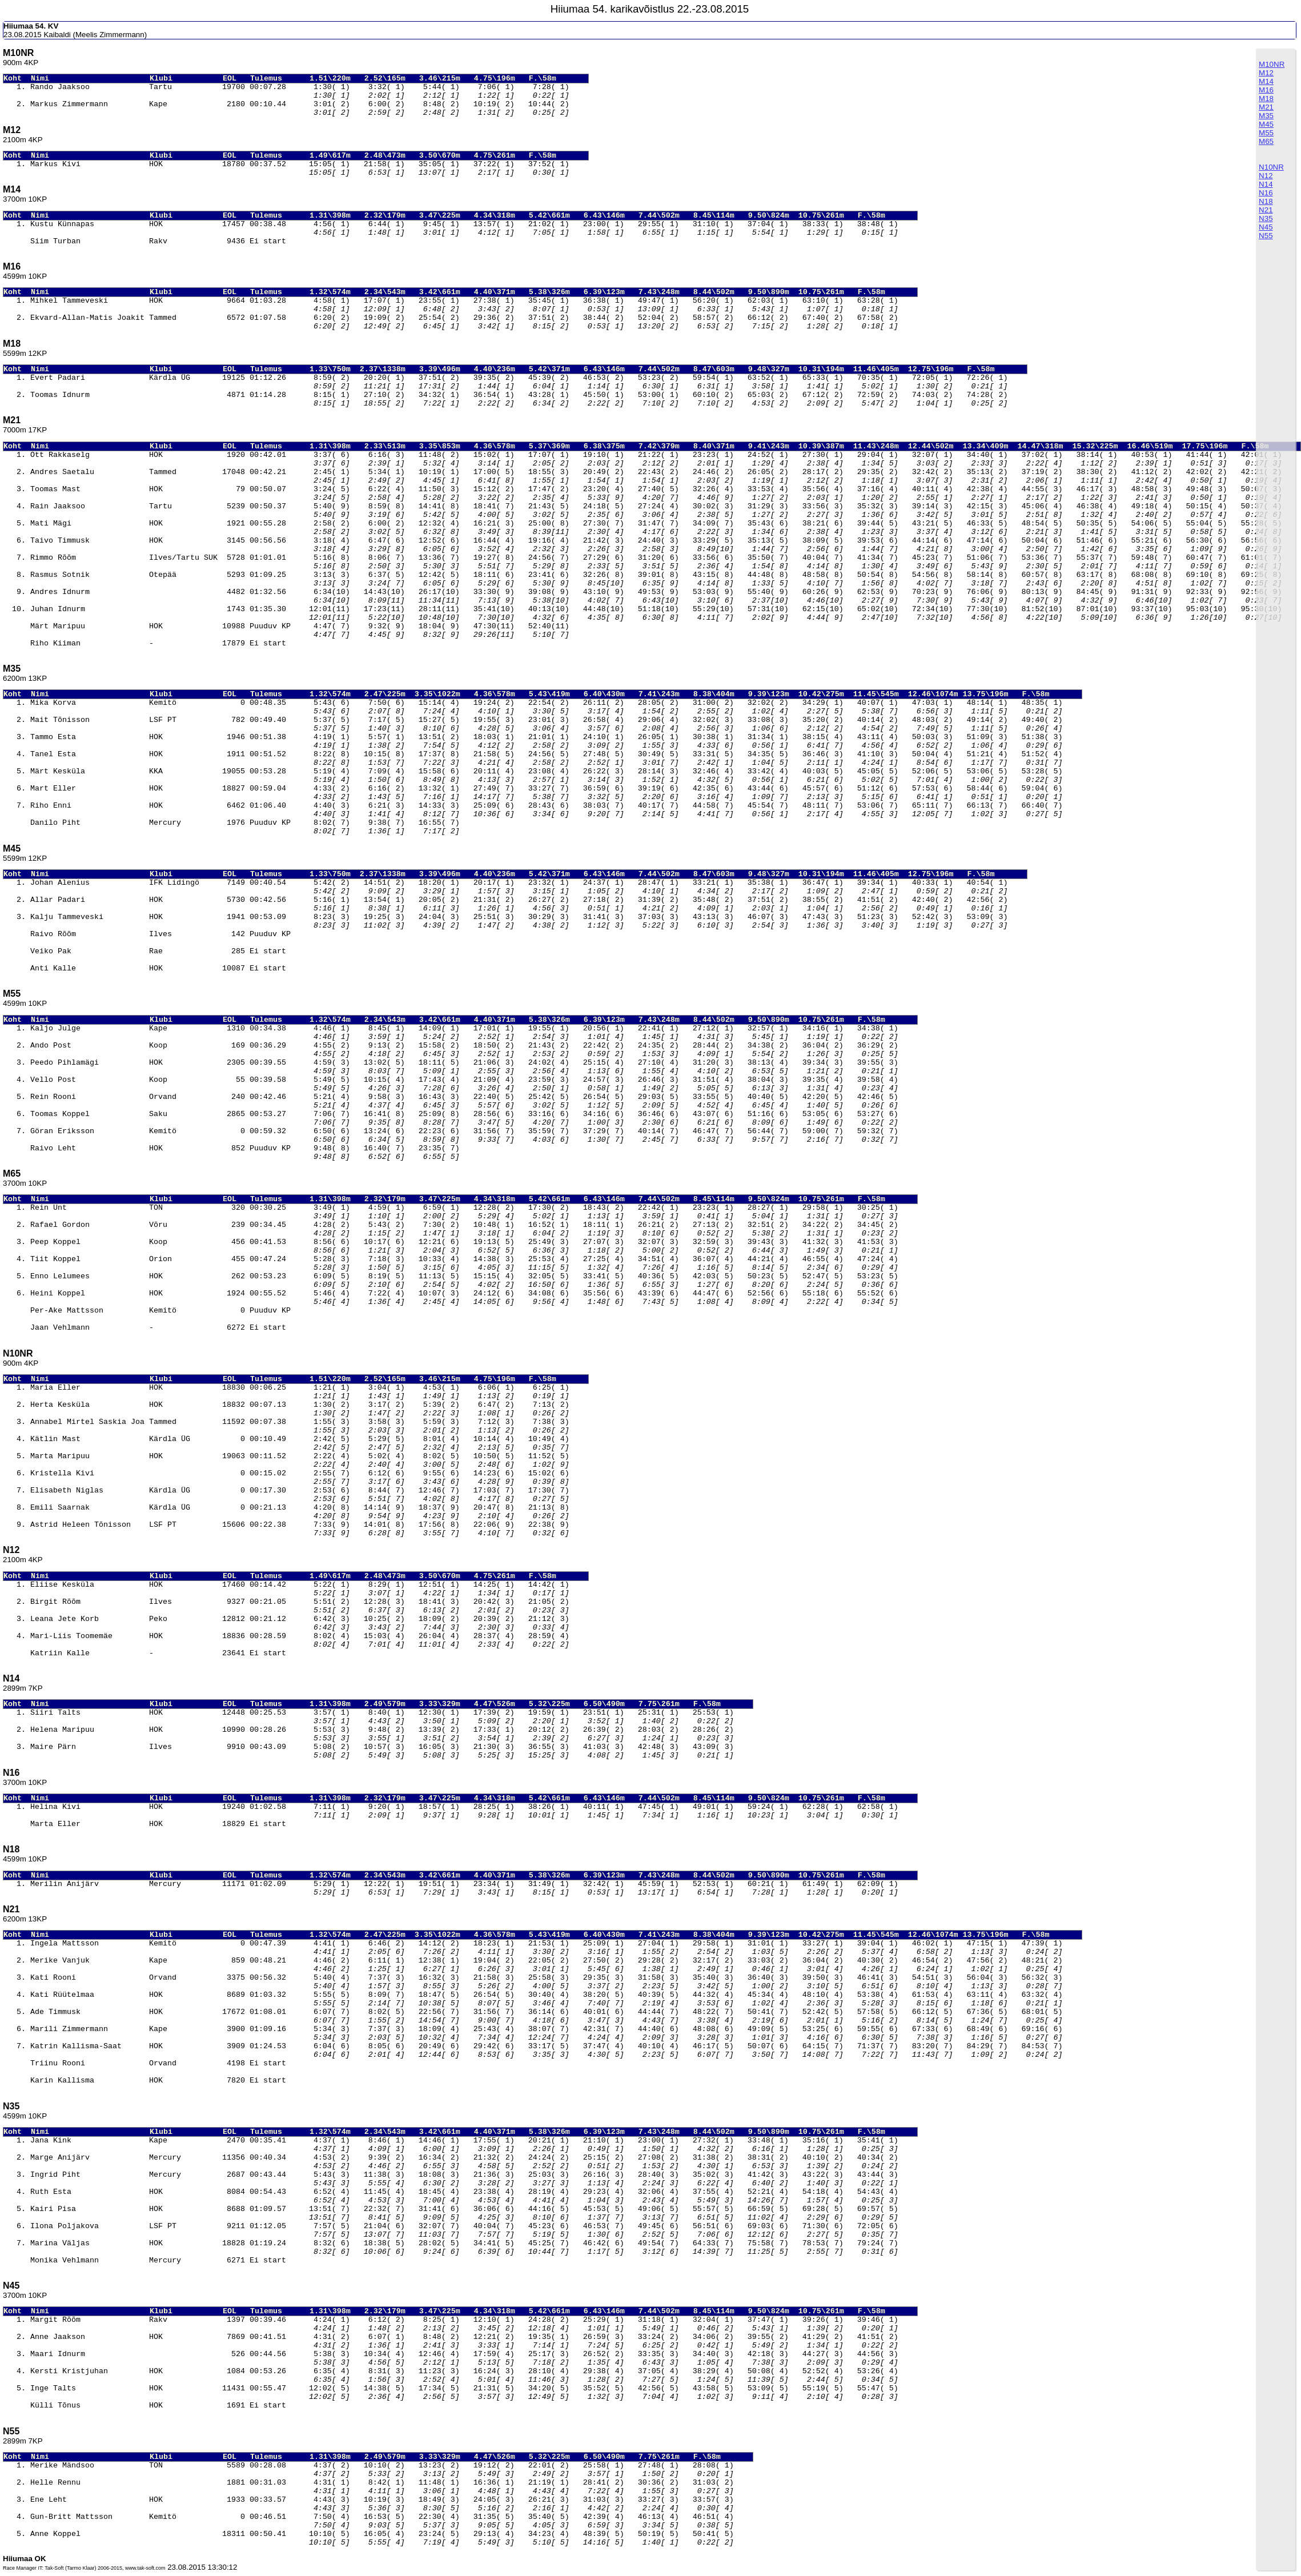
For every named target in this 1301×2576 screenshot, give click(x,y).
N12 (1265, 175)
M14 (1266, 81)
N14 (1265, 184)
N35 (1265, 218)
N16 (1265, 192)
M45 (1266, 124)
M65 (1266, 141)
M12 (1266, 73)
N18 (1265, 201)
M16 (1266, 90)
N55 (1265, 235)
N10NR (1271, 167)
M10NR (1271, 64)
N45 (1265, 227)
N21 (1265, 210)
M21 (1266, 107)
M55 (1266, 133)
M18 (1266, 98)
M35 (1266, 115)
